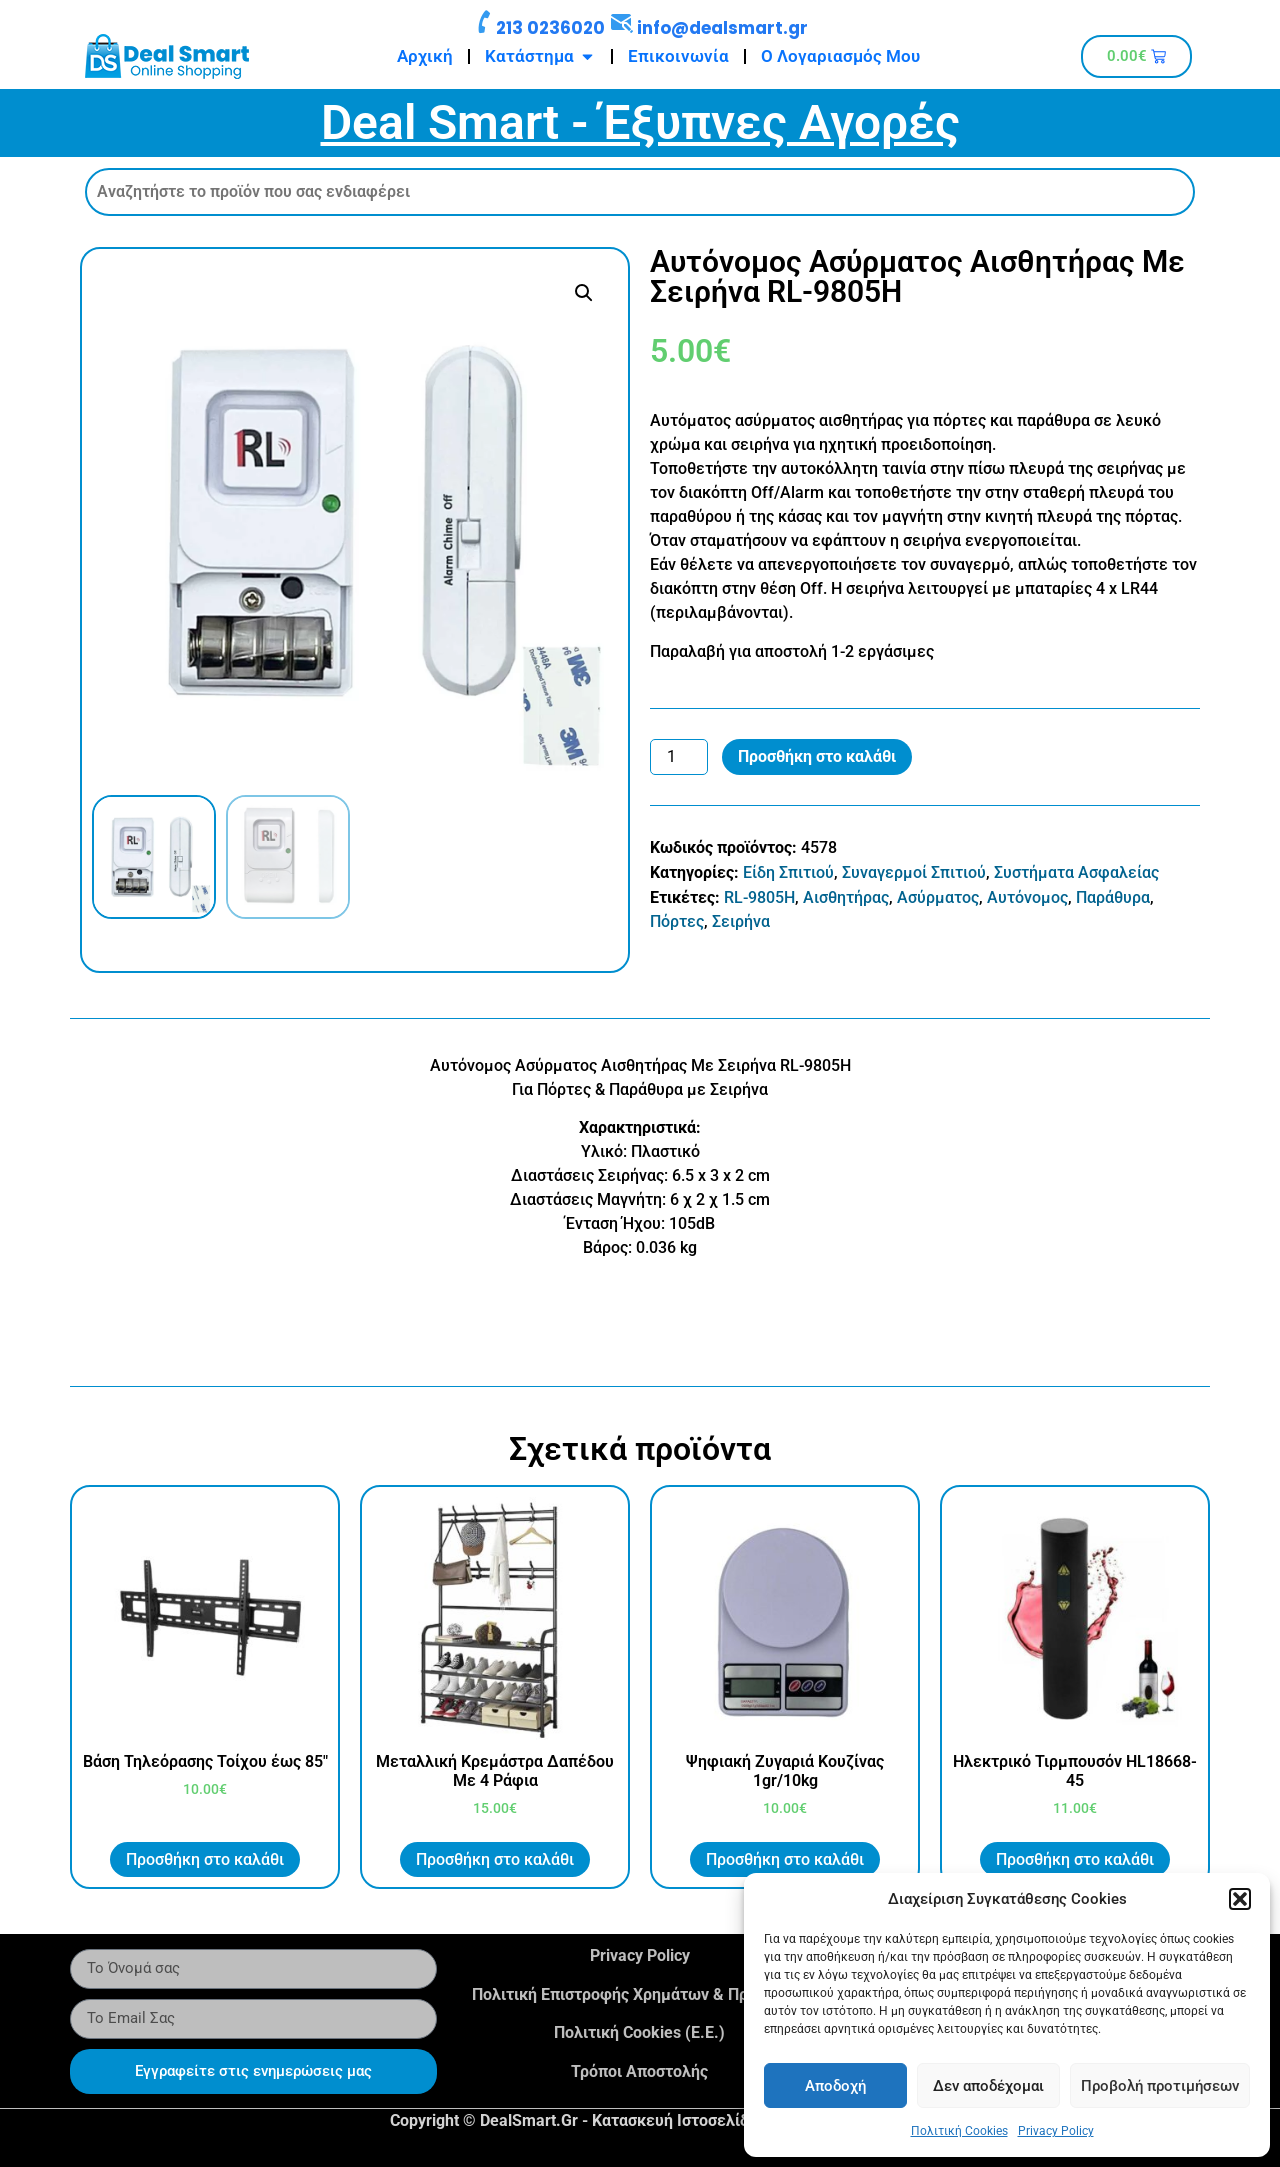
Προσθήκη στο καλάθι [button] (205, 1859)
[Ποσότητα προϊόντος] (679, 757)
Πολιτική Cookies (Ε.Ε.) (639, 2032)
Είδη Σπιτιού (788, 872)
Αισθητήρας (846, 897)
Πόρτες (677, 921)
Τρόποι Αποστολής (639, 2071)
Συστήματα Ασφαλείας (1076, 872)
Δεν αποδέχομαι (988, 2086)
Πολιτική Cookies (959, 2131)
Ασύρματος (938, 897)
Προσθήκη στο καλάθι (817, 756)
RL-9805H (759, 897)
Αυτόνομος (1027, 897)
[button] (1240, 1899)
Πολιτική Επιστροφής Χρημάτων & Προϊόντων (640, 1994)
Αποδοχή (835, 2086)
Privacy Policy (1056, 2131)
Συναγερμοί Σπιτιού (914, 872)
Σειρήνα (741, 921)
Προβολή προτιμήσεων (1160, 2086)
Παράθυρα (1113, 897)
